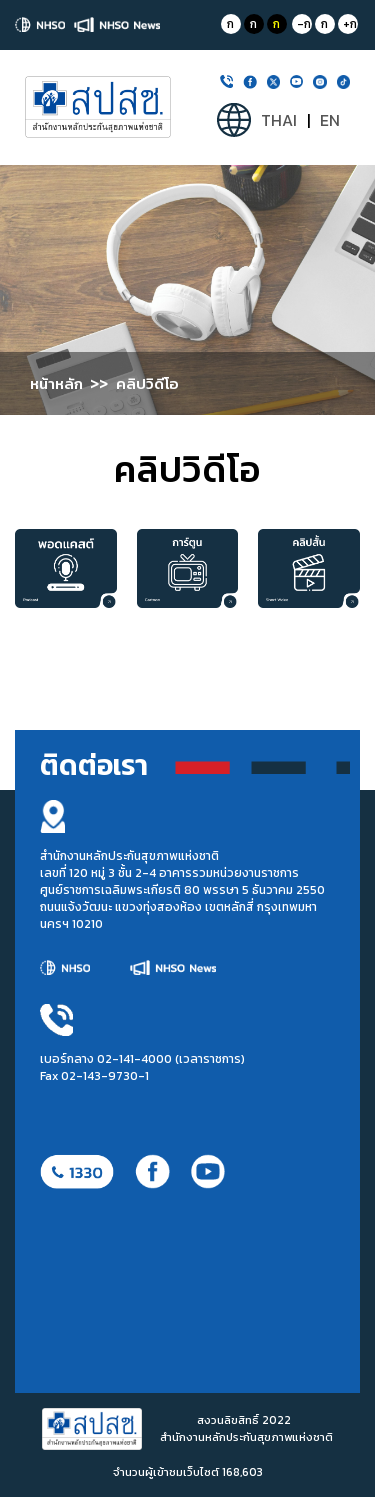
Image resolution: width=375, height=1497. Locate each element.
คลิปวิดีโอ (147, 383)
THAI (279, 120)
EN (330, 120)
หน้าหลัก (56, 383)
